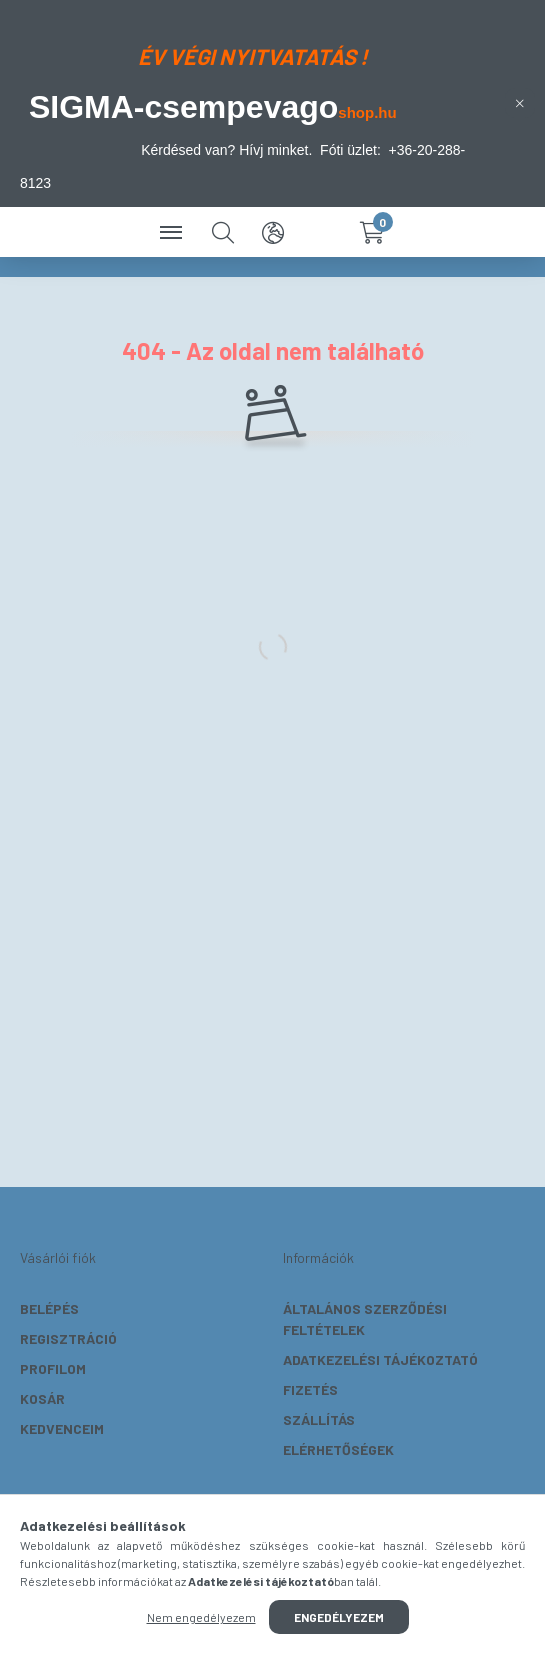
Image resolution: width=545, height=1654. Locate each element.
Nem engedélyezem (201, 1617)
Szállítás (319, 1419)
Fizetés (310, 1389)
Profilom (53, 1368)
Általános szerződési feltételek (365, 1319)
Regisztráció (68, 1338)
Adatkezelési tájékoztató (380, 1359)
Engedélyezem (339, 1617)
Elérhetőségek (338, 1449)
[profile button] (323, 232)
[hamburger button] (173, 232)
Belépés (49, 1308)
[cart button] (373, 232)
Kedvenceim (62, 1428)
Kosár (42, 1398)
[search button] (223, 232)
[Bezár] (520, 103)
